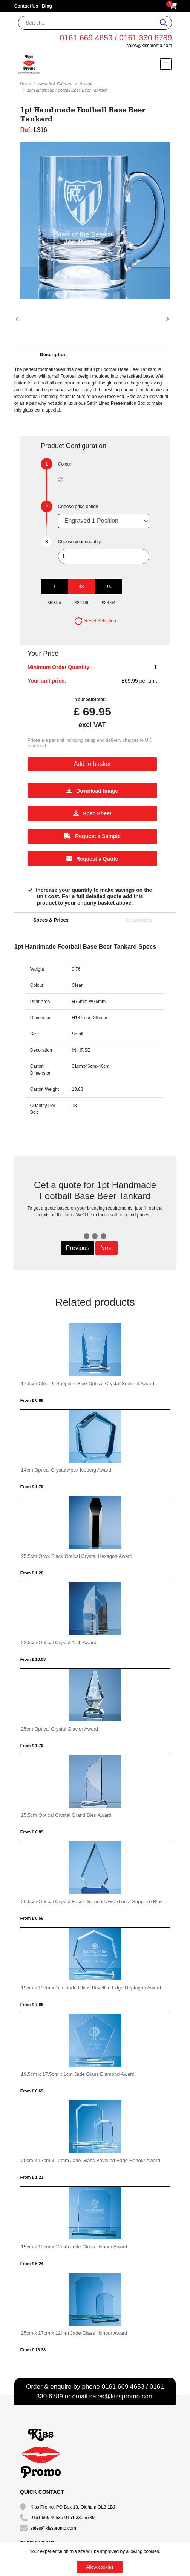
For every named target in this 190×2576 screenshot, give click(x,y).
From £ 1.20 (31, 1573)
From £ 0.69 (31, 2091)
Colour (64, 464)
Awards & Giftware (55, 83)
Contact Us (26, 6)
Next (106, 1248)
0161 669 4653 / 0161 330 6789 (116, 37)
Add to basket (92, 764)
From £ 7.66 (31, 2004)
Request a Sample (92, 836)
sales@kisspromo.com (149, 45)
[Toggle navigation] (166, 64)
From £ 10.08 (33, 1659)
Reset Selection (95, 620)
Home (25, 83)
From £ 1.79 (31, 1486)
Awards (86, 83)
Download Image (92, 791)
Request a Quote (92, 859)
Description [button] (53, 354)
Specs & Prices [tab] (51, 920)
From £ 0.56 (31, 1918)
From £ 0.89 (31, 1400)
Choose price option (78, 506)
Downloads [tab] (139, 920)
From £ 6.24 (31, 2263)
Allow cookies (99, 2567)
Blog (47, 6)
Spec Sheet (92, 813)
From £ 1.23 (31, 2177)
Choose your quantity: (80, 541)
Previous (77, 1248)
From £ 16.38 (33, 2350)
